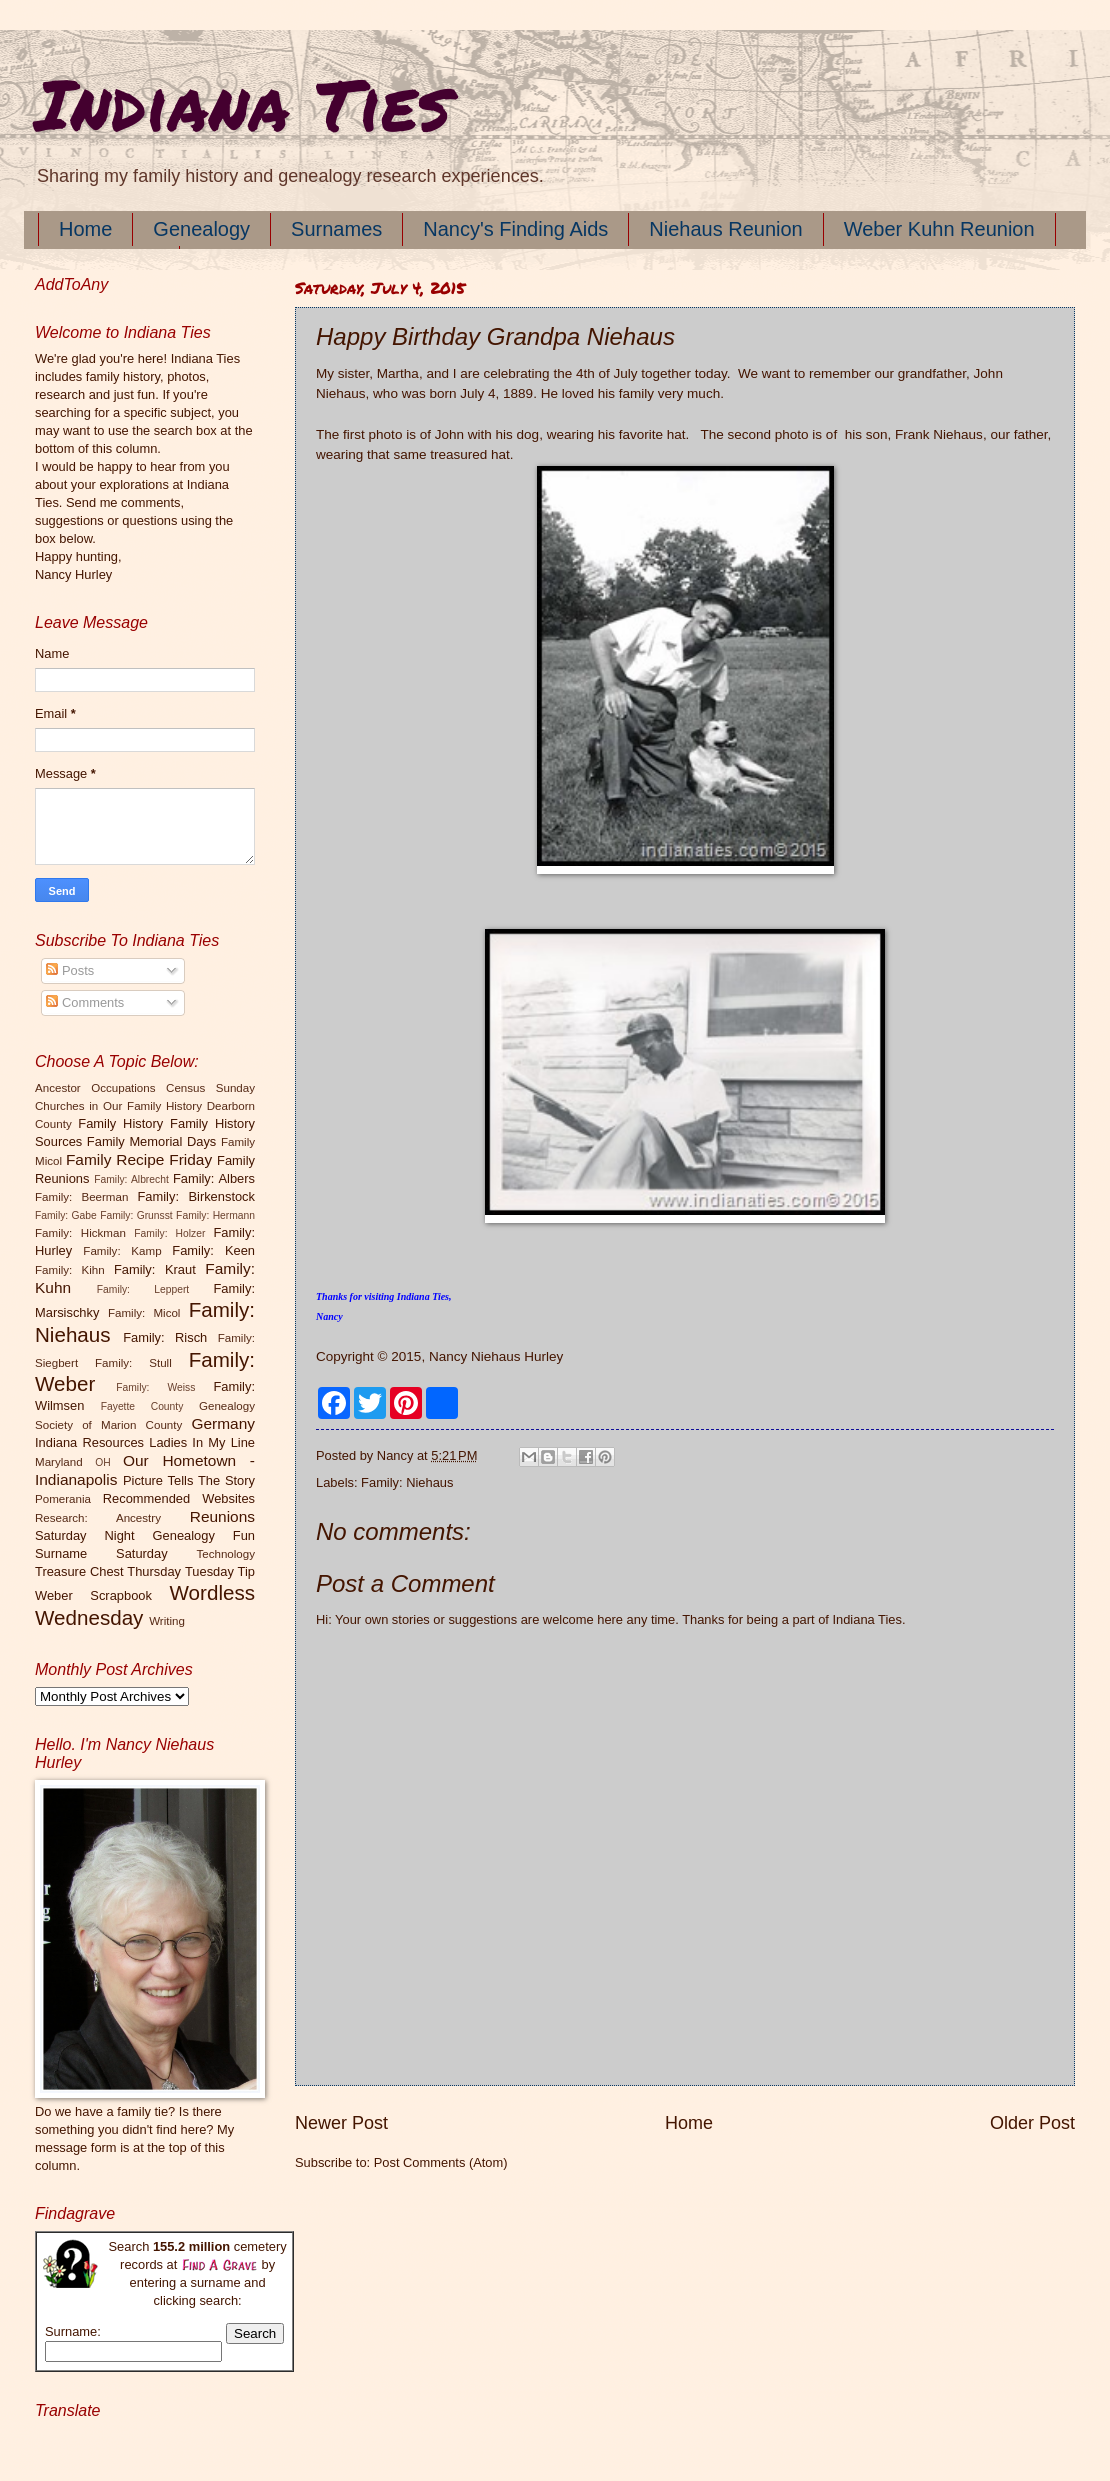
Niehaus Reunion (725, 229)
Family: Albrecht (131, 1179)
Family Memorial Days (151, 1141)
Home (85, 229)
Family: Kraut (155, 1269)
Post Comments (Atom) (441, 2162)
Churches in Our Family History (118, 1106)
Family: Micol (144, 1313)
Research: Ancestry (98, 1518)
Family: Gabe (66, 1215)
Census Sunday (210, 1088)
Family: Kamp (122, 1251)
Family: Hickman (80, 1233)
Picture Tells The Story (189, 1480)
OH (102, 1462)
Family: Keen (213, 1250)
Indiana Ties (242, 103)
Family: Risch (165, 1337)
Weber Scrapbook (93, 1595)
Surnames (336, 229)
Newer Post (341, 2123)
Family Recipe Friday (139, 1159)
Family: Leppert (143, 1289)
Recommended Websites (179, 1498)
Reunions (222, 1516)
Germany (223, 1423)
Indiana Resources (89, 1442)
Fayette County (142, 1406)
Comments (85, 1002)
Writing (167, 1621)
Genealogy (201, 229)
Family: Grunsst (136, 1215)
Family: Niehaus (407, 1482)
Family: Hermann (215, 1215)
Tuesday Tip (220, 1571)
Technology (225, 1554)
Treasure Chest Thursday (108, 1571)
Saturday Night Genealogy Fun (145, 1535)
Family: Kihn (70, 1270)
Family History (120, 1123)
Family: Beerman (81, 1197)
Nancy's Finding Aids (515, 229)
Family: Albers (214, 1178)
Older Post (1032, 2123)
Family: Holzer (169, 1233)
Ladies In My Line (202, 1442)
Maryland (59, 1462)
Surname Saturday (101, 1553)
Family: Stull (133, 1363)
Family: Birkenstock (197, 1196)
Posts (70, 970)
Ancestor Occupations (95, 1088)
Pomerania (63, 1499)
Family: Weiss (155, 1387)
